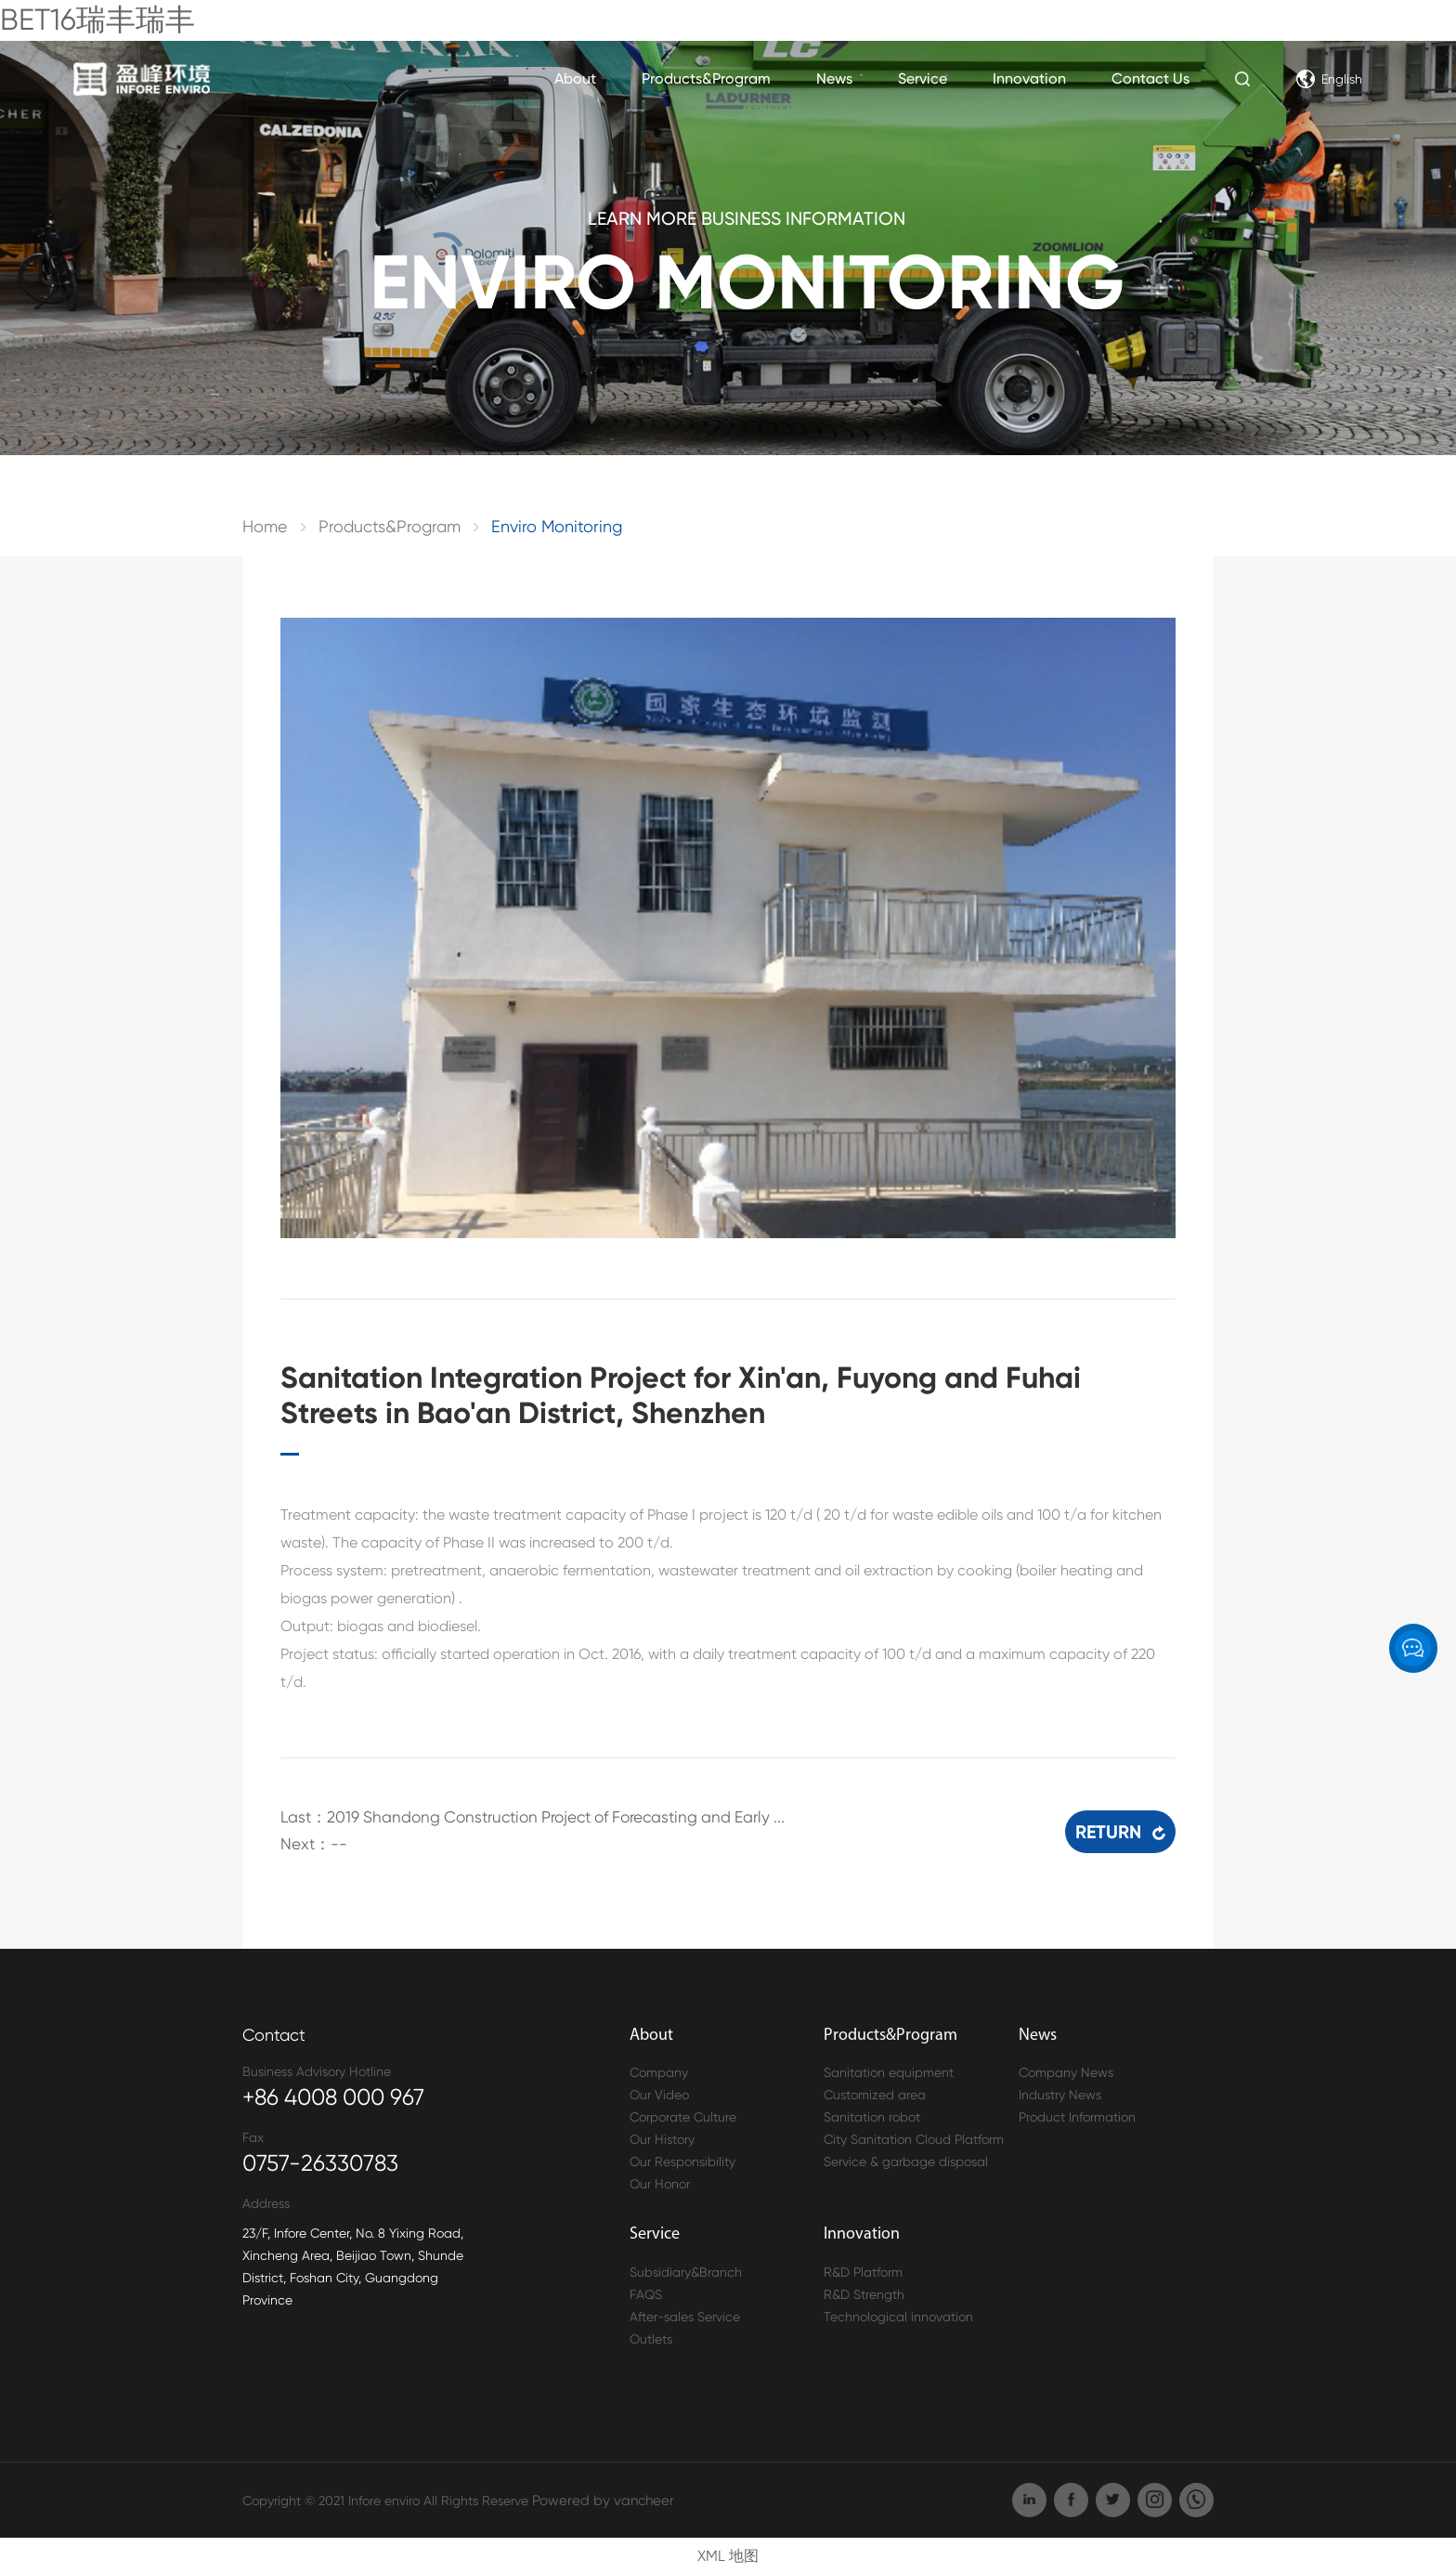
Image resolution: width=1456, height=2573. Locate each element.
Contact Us (1151, 78)
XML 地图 (728, 2553)
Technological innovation (898, 2313)
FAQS (646, 2291)
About (575, 78)
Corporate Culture (683, 2115)
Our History (662, 2137)
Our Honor (660, 2182)
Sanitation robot (872, 2115)
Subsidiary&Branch (686, 2269)
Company (659, 2070)
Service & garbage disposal (906, 2159)
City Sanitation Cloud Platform (914, 2137)
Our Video (659, 2092)
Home (265, 526)
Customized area (875, 2092)
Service (922, 78)
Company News (1066, 2070)
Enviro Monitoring (556, 526)
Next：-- (311, 1842)
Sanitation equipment (889, 2070)
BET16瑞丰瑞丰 (97, 20)
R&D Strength (864, 2291)
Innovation (1029, 78)
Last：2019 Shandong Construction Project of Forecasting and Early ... (516, 1816)
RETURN (1120, 1822)
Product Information (1077, 2115)
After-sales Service (685, 2313)
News (834, 78)
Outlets (651, 2336)
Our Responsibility (682, 2159)
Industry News (1060, 2092)
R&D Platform (863, 2269)
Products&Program (706, 78)
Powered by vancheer (596, 2497)
